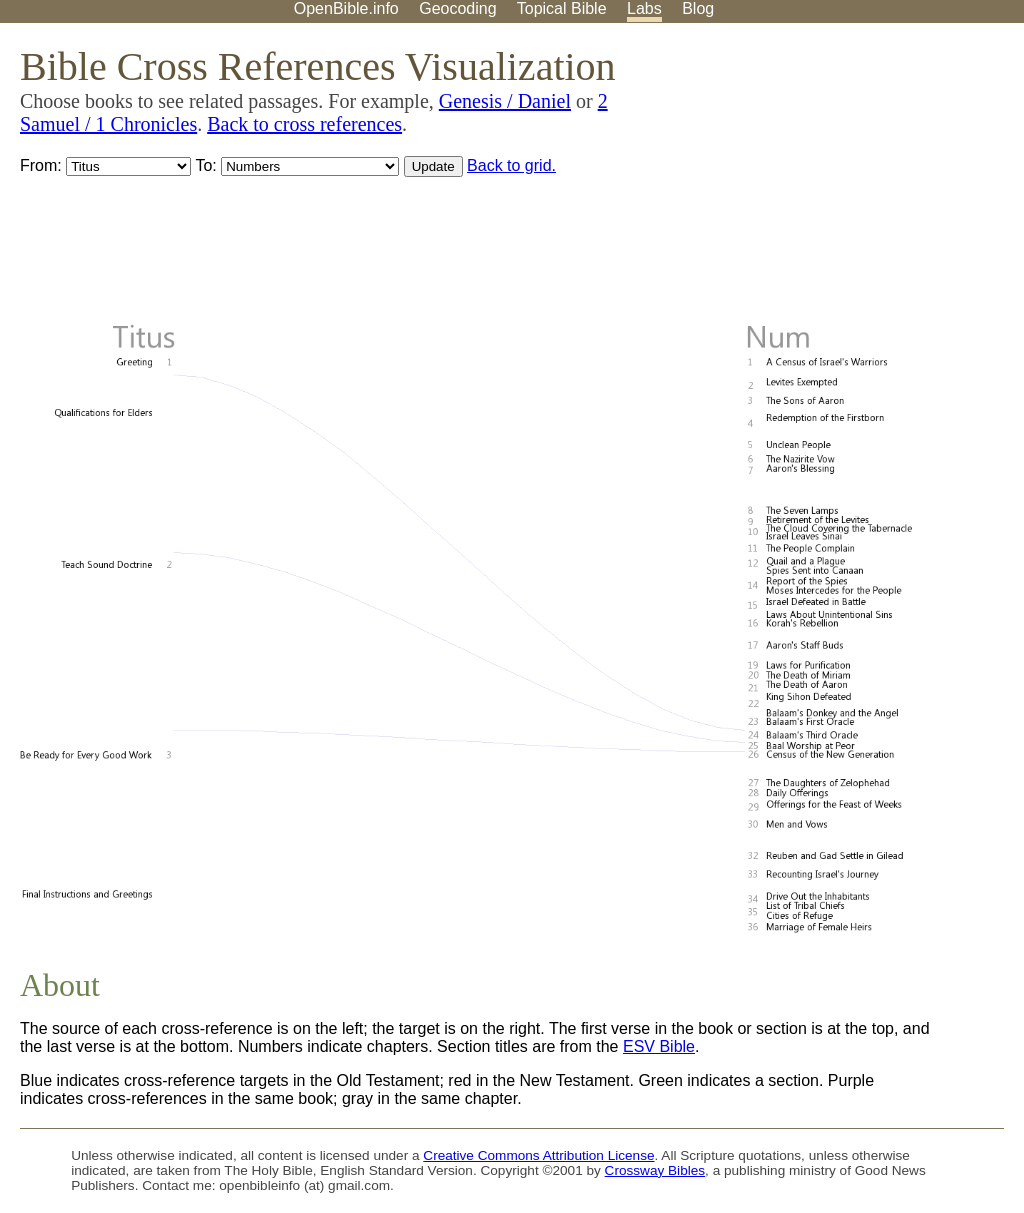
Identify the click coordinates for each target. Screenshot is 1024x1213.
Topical (562, 8)
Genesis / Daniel (505, 101)
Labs (644, 8)
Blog (698, 8)
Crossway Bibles (655, 1170)
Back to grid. (511, 165)
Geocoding (457, 8)
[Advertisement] (822, 179)
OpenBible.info (346, 8)
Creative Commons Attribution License (538, 1155)
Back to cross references (304, 124)
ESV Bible (659, 1046)
